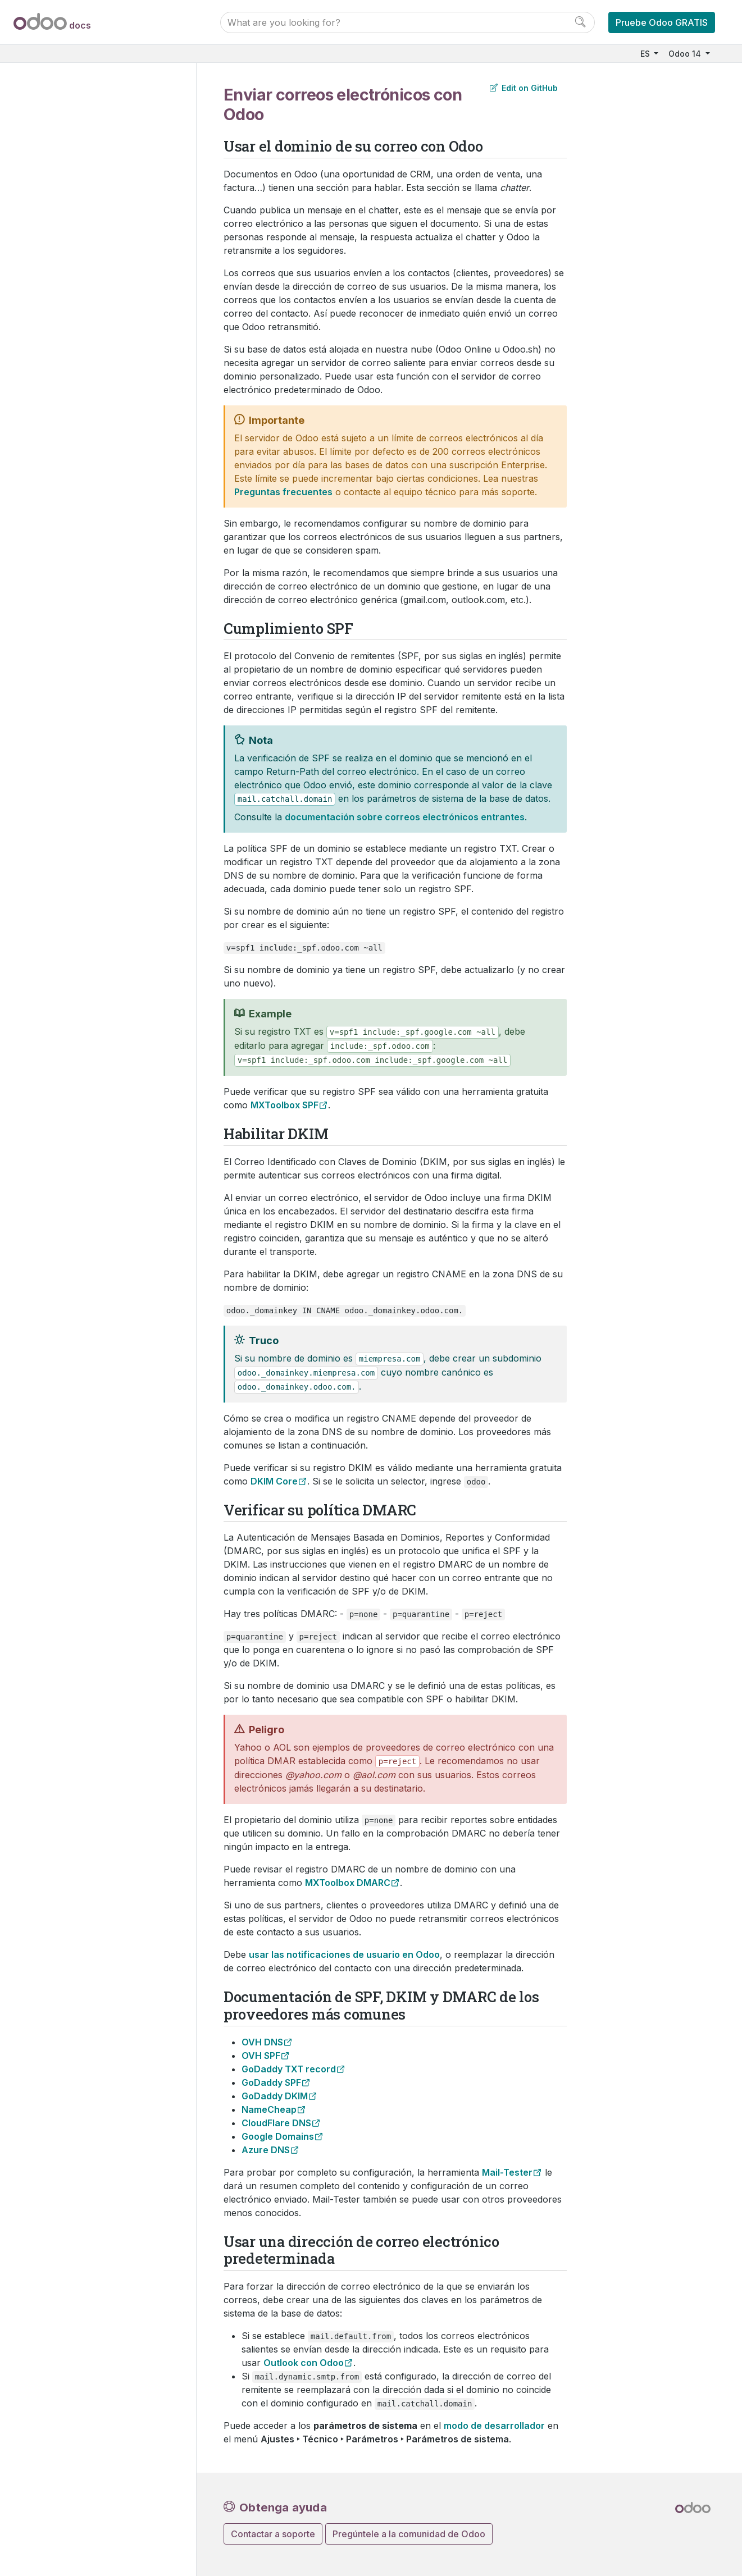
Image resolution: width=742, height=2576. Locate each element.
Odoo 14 (685, 53)
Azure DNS (266, 2149)
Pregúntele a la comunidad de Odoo (409, 2534)
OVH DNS (262, 2042)
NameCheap (269, 2109)
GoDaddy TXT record (289, 2069)
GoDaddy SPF (271, 2082)
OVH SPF (261, 2055)
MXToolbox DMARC (347, 1882)
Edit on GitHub (524, 88)
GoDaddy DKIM (275, 2096)
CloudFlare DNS (276, 2123)
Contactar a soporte (273, 2534)
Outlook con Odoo (303, 2362)
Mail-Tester (507, 2172)
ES (646, 53)
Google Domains (278, 2136)
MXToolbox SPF (284, 1105)
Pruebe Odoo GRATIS (662, 22)
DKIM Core (274, 1481)
